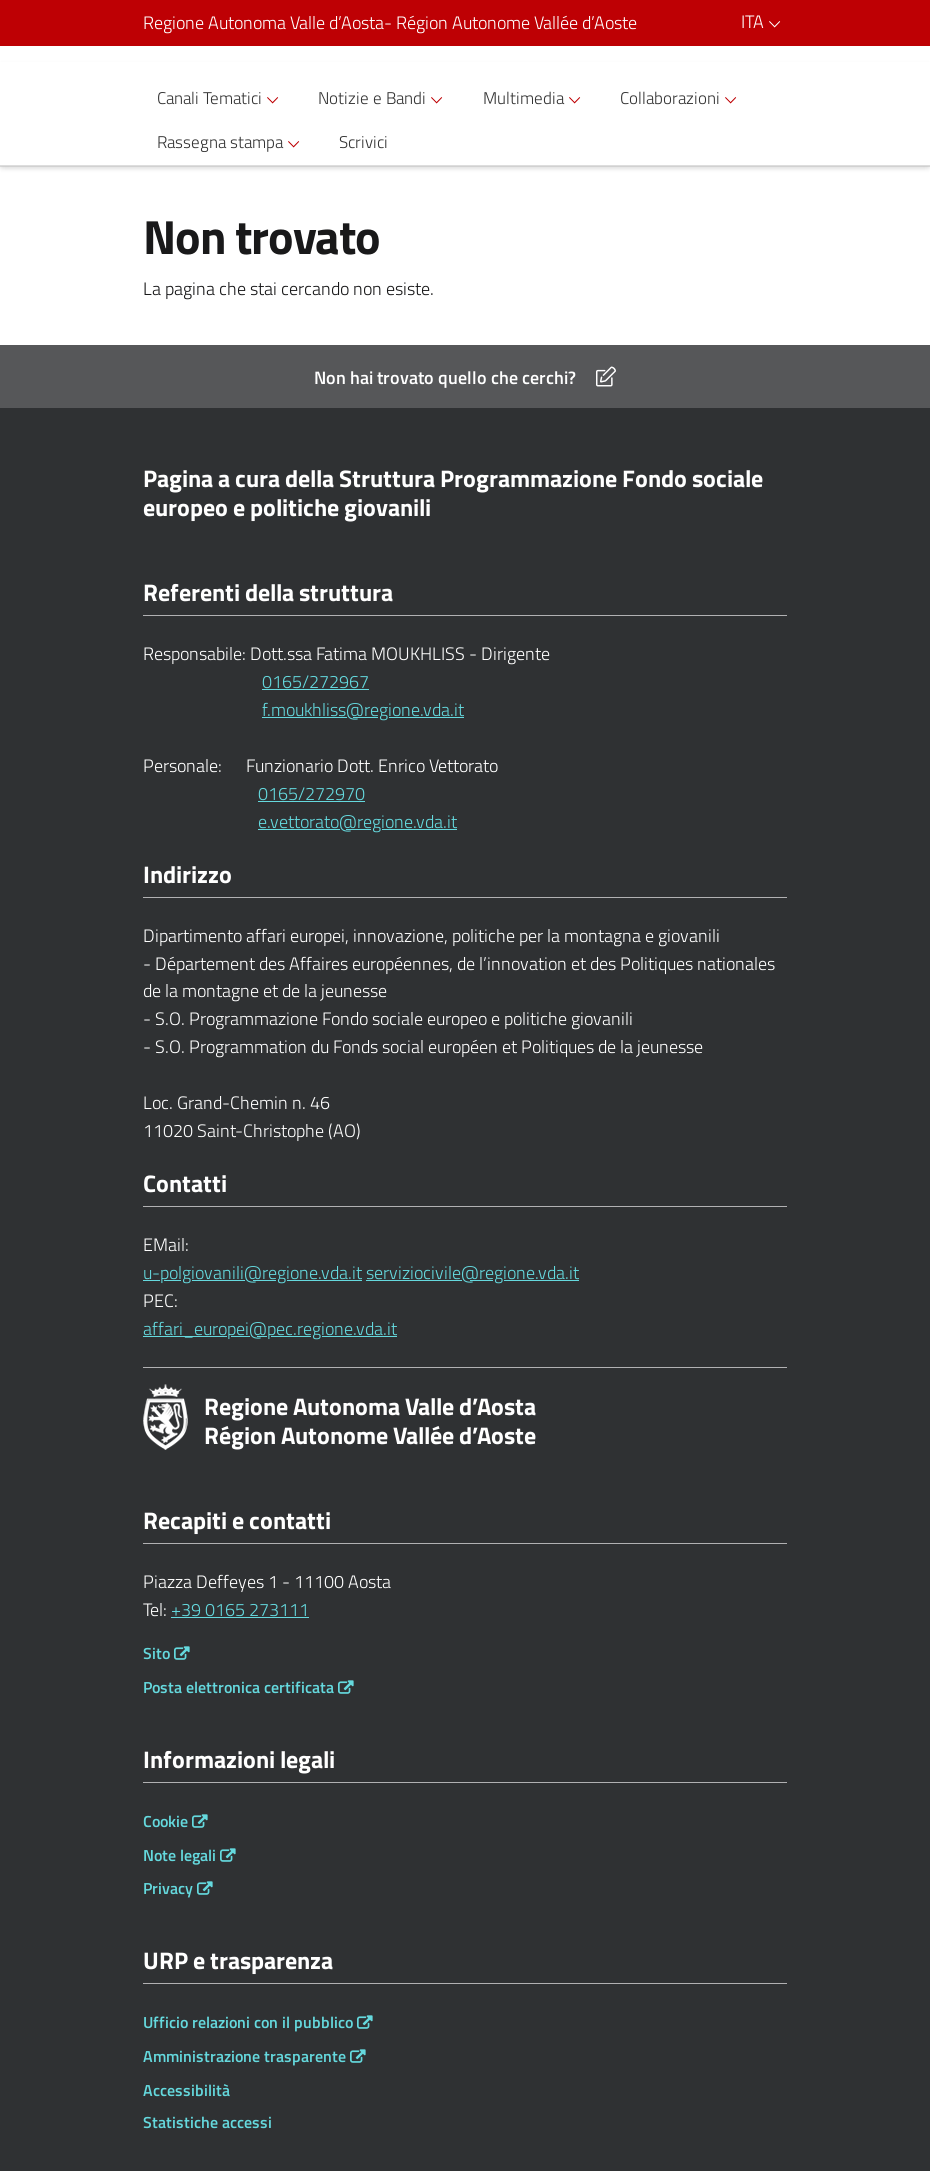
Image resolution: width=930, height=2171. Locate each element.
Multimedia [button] (535, 98)
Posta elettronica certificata (238, 1687)
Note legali (179, 1855)
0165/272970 (311, 793)
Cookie (165, 1821)
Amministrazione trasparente (244, 2056)
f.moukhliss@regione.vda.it (331, 709)
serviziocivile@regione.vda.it (472, 1272)
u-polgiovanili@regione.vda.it (252, 1272)
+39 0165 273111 (240, 1609)
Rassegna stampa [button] (231, 142)
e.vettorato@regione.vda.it (315, 821)
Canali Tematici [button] (221, 98)
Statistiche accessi (207, 2122)
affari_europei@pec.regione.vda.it (270, 1328)
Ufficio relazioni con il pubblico (248, 2022)
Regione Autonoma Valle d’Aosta (390, 23)
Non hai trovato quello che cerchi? (465, 377)
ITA (764, 21)
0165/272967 (315, 681)
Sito (156, 1653)
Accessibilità (186, 2090)
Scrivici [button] (363, 142)
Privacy (168, 1888)
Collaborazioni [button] (681, 98)
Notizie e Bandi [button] (383, 98)
